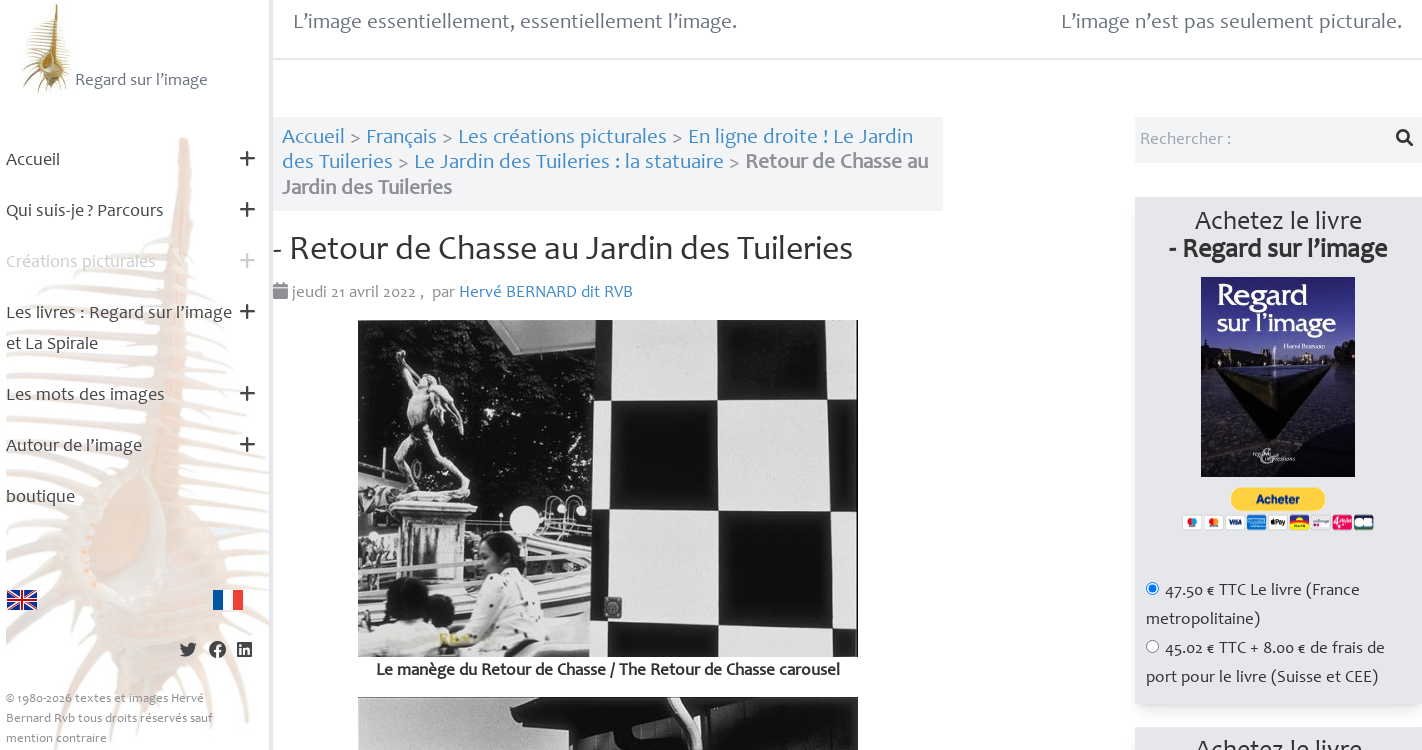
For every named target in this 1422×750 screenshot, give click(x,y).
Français (401, 138)
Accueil (33, 161)
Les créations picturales (562, 138)
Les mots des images (85, 396)
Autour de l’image (74, 447)
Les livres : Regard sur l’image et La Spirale (119, 329)
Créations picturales (81, 263)
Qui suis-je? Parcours (85, 212)
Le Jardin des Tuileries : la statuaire (569, 163)
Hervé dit (546, 293)
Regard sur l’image (112, 48)
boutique (40, 498)
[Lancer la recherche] (1405, 140)
